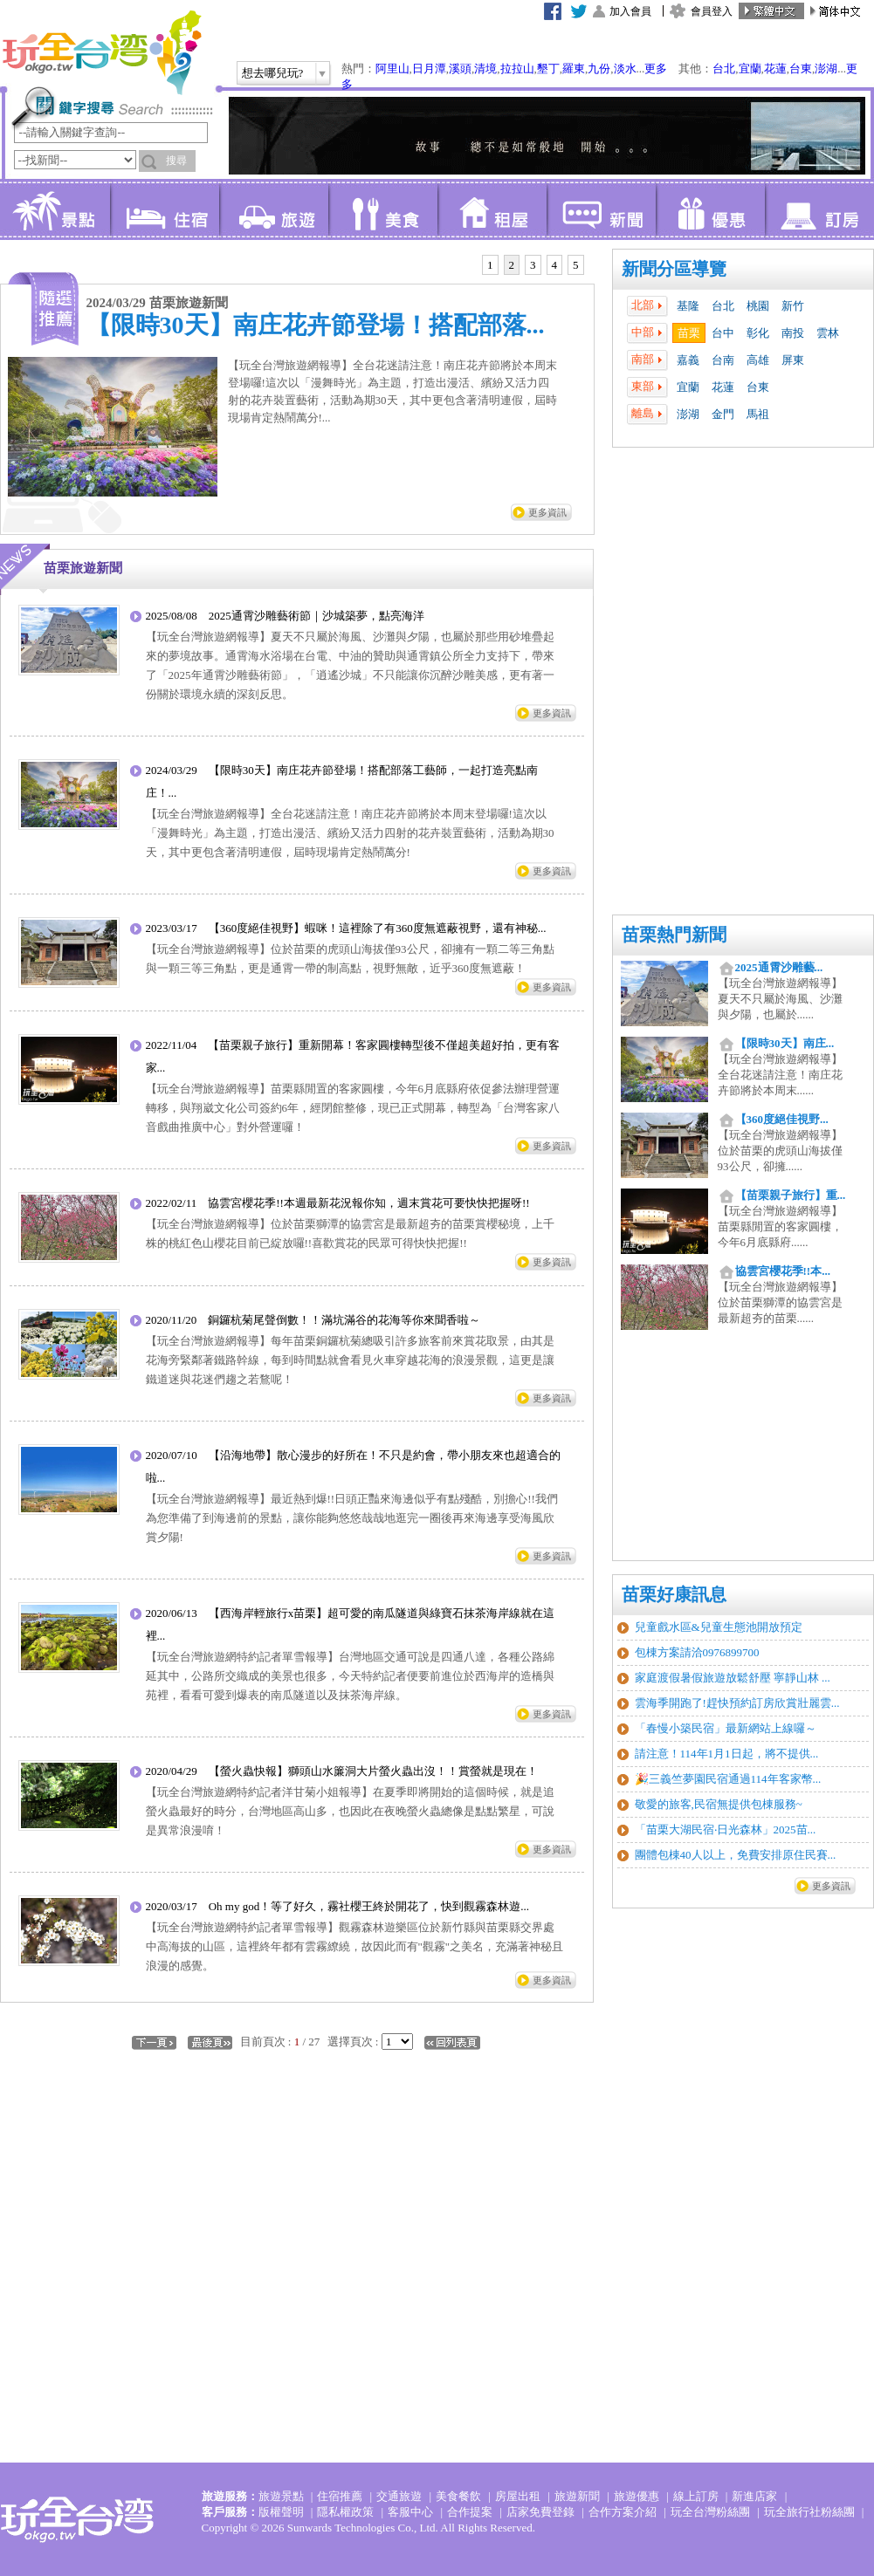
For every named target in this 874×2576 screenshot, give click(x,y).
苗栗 (689, 332)
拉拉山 (517, 68)
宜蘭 (750, 68)
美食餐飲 (458, 2496)
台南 (723, 360)
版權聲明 (281, 2511)
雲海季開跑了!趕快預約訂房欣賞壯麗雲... (737, 1702)
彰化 (758, 332)
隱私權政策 (345, 2511)
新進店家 (754, 2496)
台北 (723, 68)
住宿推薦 (339, 2496)
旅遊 (273, 209)
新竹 (792, 305)
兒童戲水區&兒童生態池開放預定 (718, 1627)
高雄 (758, 360)
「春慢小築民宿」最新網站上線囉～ (725, 1728)
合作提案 (469, 2511)
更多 (655, 68)
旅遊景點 (281, 2496)
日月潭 (429, 68)
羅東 (573, 68)
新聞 (601, 209)
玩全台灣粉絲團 (710, 2511)
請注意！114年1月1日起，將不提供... (727, 1753)
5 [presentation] (576, 264)
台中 (723, 332)
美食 (382, 209)
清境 (485, 68)
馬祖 (758, 414)
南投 (792, 332)
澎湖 (826, 68)
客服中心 (410, 2511)
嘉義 (688, 360)
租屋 (492, 209)
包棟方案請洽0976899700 (697, 1652)
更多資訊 (831, 1886)
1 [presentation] (490, 264)
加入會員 (630, 11)
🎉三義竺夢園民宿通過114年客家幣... (728, 1778)
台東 (800, 68)
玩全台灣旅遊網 (101, 52)
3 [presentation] (533, 264)
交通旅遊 (399, 2496)
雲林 (827, 332)
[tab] (490, 265)
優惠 (710, 209)
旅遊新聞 (577, 2496)
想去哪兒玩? (273, 72)
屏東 (792, 360)
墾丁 (548, 68)
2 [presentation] (512, 264)
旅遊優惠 (636, 2496)
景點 (55, 209)
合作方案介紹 (622, 2511)
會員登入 (712, 11)
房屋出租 (517, 2496)
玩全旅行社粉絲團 (809, 2511)
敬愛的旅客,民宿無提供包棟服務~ (718, 1804)
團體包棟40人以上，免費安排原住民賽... (735, 1854)
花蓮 (775, 68)
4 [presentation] (555, 264)
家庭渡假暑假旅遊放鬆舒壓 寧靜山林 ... (732, 1677)
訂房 (819, 209)
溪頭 (460, 68)
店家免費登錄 (540, 2511)
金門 (723, 414)
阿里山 (392, 68)
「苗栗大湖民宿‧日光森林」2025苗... (725, 1829)
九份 (599, 68)
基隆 (688, 305)
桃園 (758, 305)
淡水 (625, 68)
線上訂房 (696, 2496)
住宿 (164, 209)
